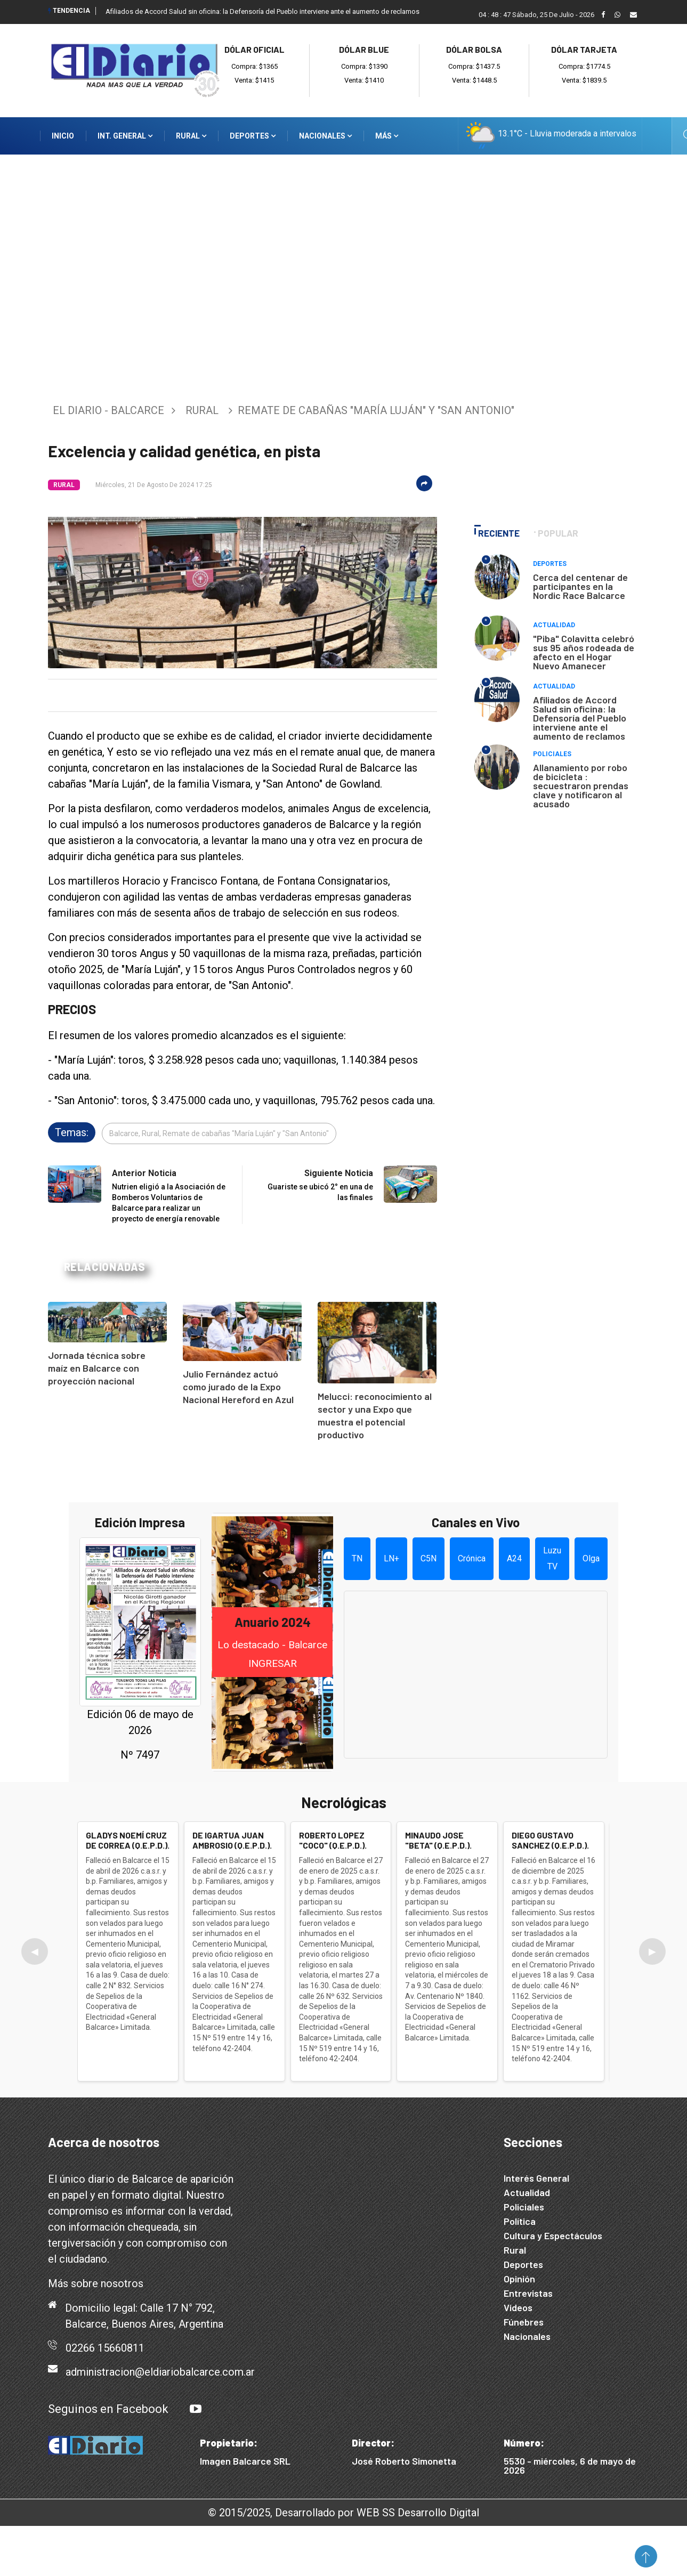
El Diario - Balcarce (108, 410)
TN (357, 1558)
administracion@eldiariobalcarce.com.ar (160, 2372)
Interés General (536, 2178)
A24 (514, 1558)
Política (520, 2221)
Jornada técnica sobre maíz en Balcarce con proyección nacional (97, 1368)
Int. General (125, 136)
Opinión (519, 2279)
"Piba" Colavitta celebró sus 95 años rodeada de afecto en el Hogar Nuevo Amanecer (583, 652)
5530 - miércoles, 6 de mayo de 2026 (570, 2465)
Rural (191, 136)
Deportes (253, 136)
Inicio (63, 136)
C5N (429, 1558)
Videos (518, 2307)
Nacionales (325, 136)
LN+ (391, 1558)
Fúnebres (524, 2322)
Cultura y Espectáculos (553, 2235)
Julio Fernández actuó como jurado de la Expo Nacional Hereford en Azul (238, 1386)
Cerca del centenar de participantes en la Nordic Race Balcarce (580, 586)
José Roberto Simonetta (404, 2461)
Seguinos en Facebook (108, 2409)
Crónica (472, 1558)
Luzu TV (552, 1558)
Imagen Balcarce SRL (245, 2461)
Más (386, 136)
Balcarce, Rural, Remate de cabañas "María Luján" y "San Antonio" (219, 1133)
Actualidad (554, 625)
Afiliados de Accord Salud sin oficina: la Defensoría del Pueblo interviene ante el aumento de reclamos (262, 11)
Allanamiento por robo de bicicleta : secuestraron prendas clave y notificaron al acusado (580, 785)
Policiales (552, 754)
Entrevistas (528, 2293)
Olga (591, 1558)
